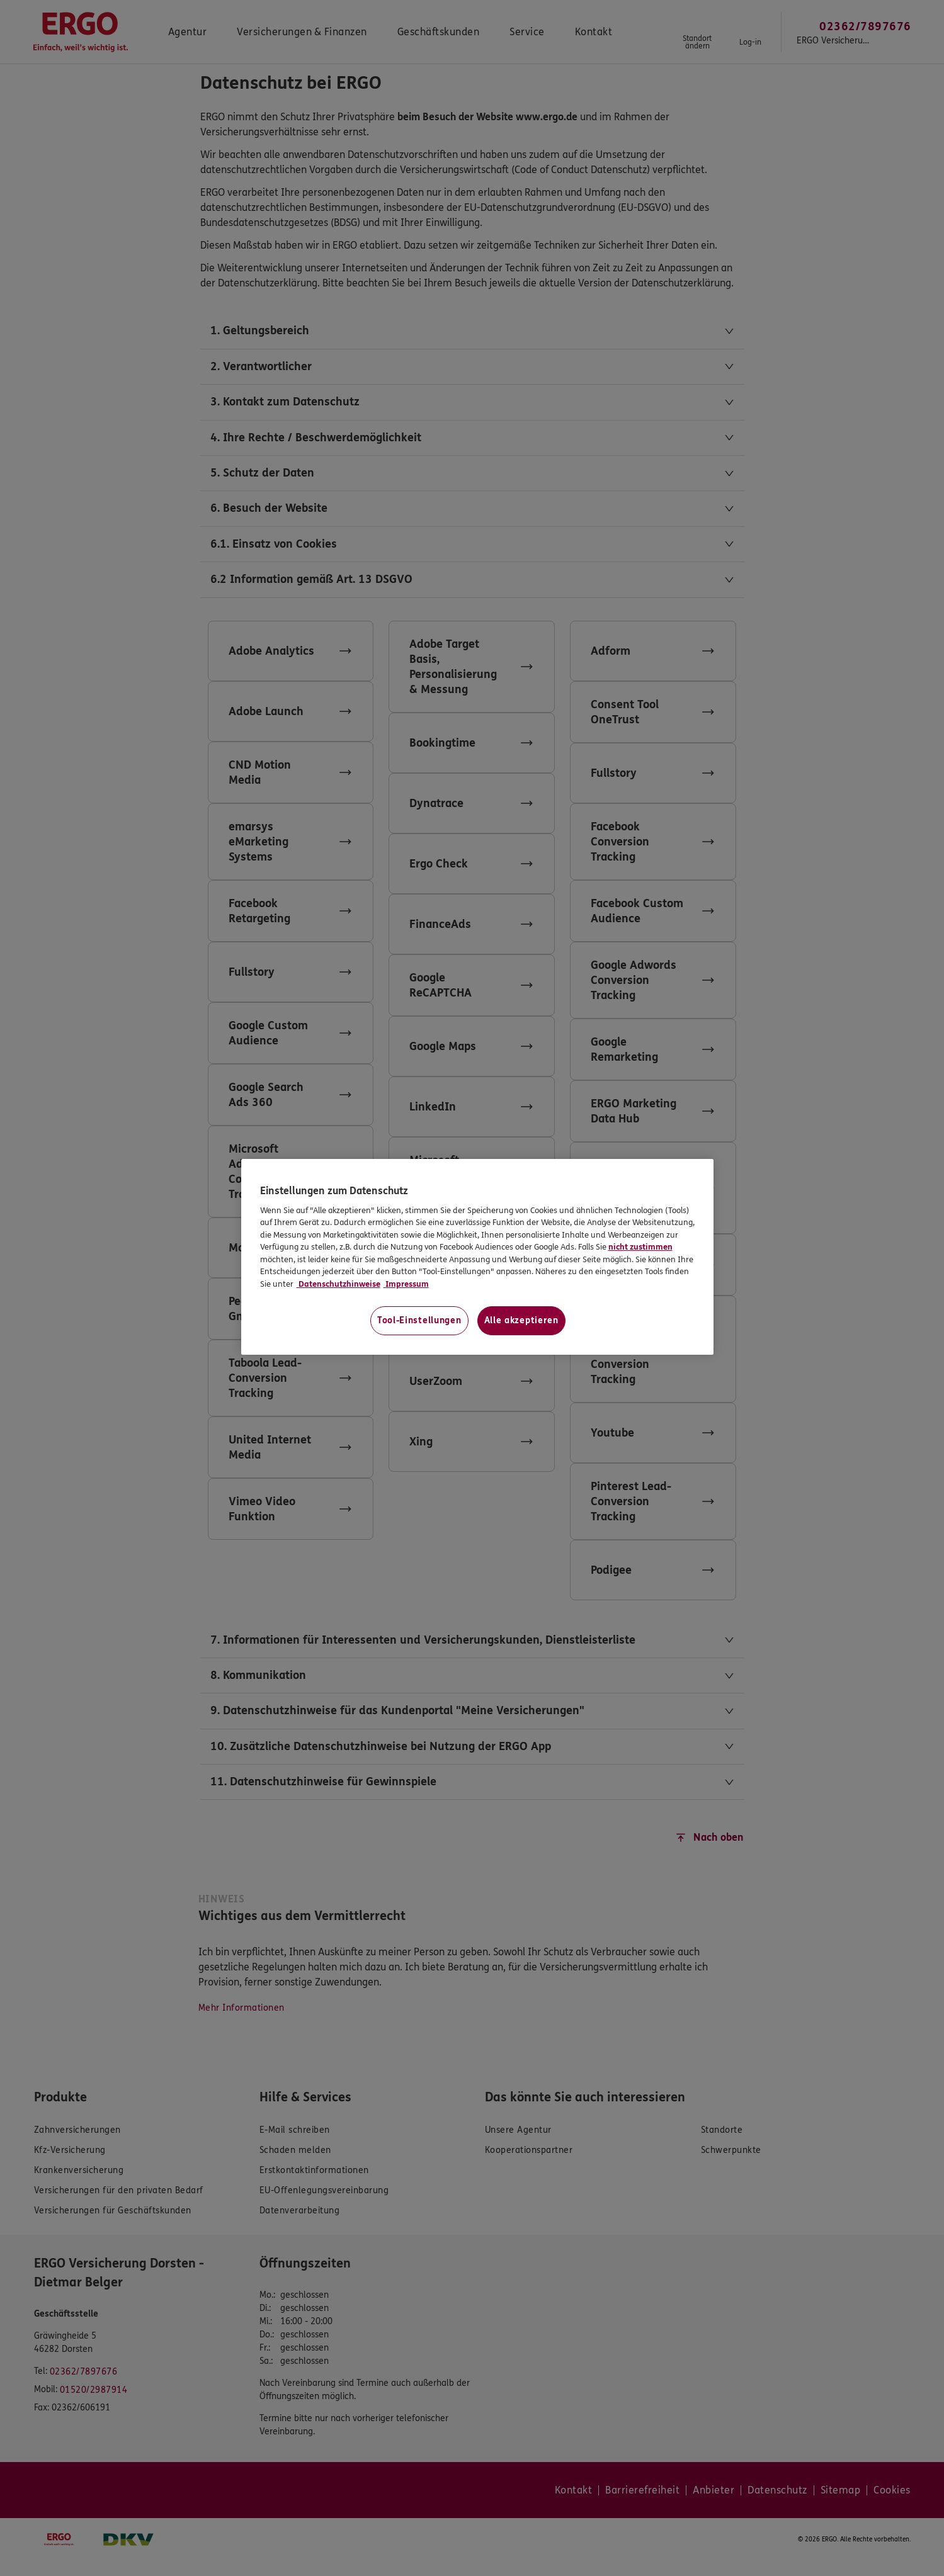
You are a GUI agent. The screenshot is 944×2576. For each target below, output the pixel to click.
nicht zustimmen (640, 1247)
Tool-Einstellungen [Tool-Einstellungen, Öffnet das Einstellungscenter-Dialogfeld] (419, 1320)
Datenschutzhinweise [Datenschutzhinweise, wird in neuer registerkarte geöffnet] (338, 1284)
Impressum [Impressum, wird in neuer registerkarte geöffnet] (406, 1284)
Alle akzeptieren (521, 1320)
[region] (477, 1257)
